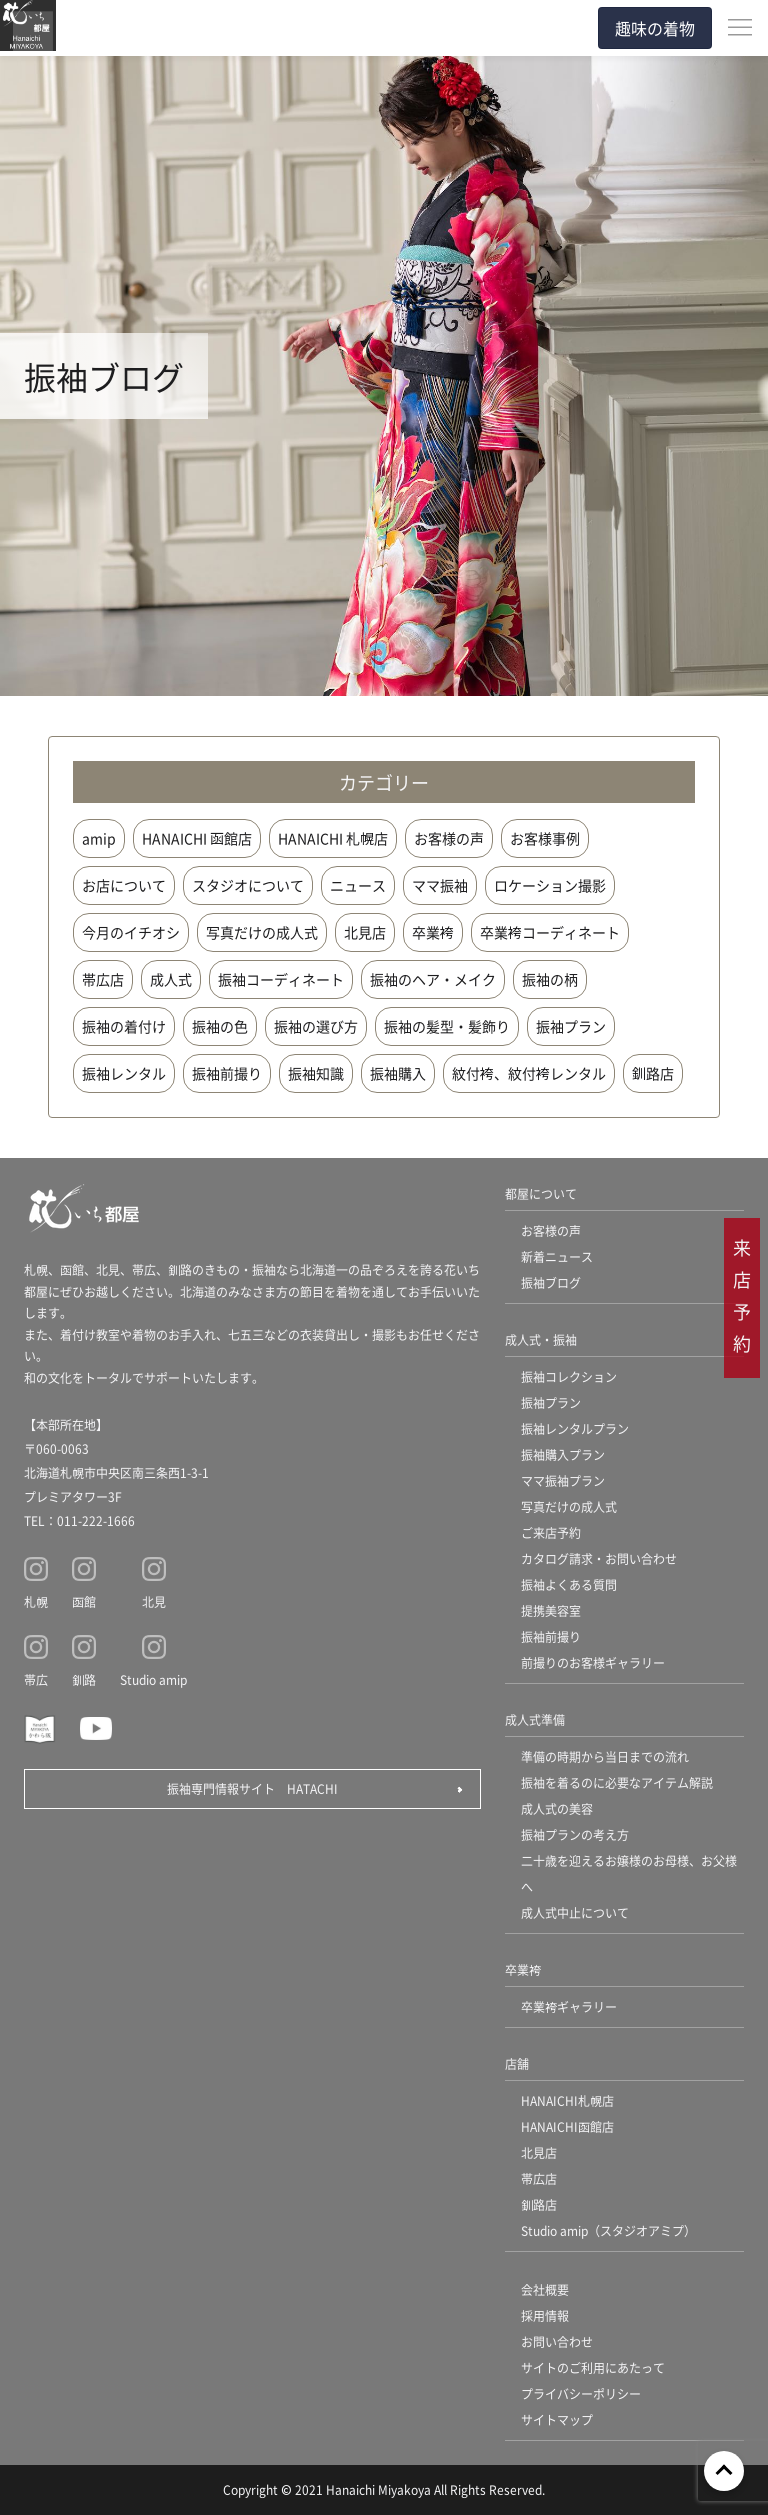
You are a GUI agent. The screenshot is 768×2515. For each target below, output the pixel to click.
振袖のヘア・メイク (433, 979)
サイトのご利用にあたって (593, 2367)
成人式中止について (575, 1912)
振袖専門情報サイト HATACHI (252, 1788)
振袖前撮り (227, 1073)
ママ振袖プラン (563, 1480)
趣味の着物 (655, 28)
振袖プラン (571, 1026)
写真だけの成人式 (262, 932)
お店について (124, 885)
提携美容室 (551, 1610)
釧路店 (653, 1073)
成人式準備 (535, 1719)
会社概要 (545, 2289)
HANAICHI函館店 (567, 2126)
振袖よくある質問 (569, 1584)
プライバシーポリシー (581, 2393)
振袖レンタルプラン (575, 1428)
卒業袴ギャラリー (569, 2006)
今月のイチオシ (131, 932)
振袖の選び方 (316, 1026)
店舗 (517, 2063)
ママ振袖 (440, 885)
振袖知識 (316, 1073)
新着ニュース (557, 1256)
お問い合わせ (557, 2341)
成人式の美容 (557, 1808)
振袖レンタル (124, 1073)
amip (99, 838)
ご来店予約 (551, 1532)
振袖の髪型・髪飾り (447, 1026)
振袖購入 (398, 1073)
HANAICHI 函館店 (197, 838)
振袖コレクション (569, 1376)
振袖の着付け (124, 1026)
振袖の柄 (550, 979)
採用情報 (545, 2315)
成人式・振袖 (541, 1339)
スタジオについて (248, 885)
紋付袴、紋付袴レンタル (529, 1073)
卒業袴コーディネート (550, 932)
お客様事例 (545, 838)
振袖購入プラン (563, 1454)
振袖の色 (220, 1026)
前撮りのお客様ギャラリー (593, 1662)
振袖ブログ (551, 1282)
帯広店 (103, 979)
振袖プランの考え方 (575, 1834)
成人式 (171, 979)
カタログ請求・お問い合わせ (599, 1558)
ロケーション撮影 (550, 885)
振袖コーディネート (281, 979)
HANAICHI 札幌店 (333, 838)
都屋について (541, 1193)
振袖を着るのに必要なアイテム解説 (617, 1782)
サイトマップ (557, 2419)
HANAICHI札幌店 (567, 2100)
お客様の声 (449, 838)
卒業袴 (433, 932)
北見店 (365, 932)
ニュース (358, 885)
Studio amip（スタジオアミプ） (608, 2230)
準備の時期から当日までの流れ (605, 1756)
